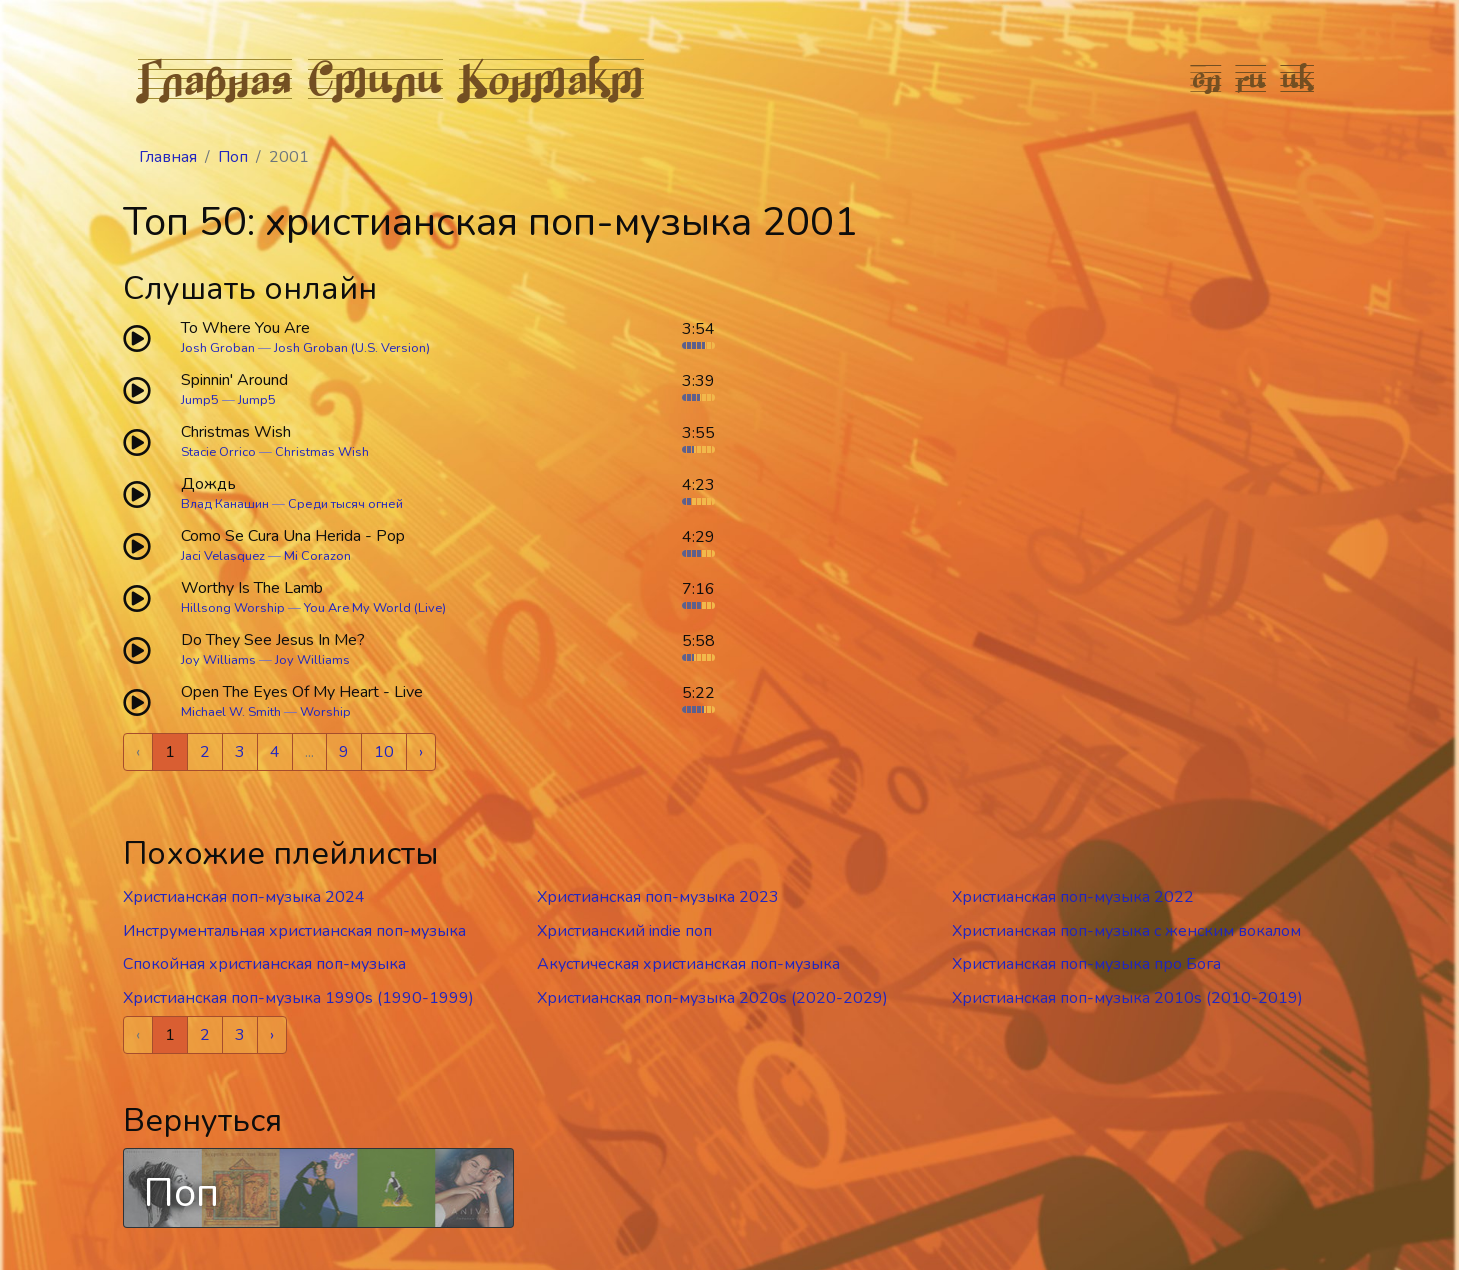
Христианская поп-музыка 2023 (658, 897)
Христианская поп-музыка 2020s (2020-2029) (712, 998)
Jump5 (200, 400)
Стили (375, 78)
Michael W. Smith (231, 712)
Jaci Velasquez (223, 556)
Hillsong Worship (233, 608)
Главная (215, 78)
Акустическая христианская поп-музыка (688, 964)
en (1206, 78)
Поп (233, 157)
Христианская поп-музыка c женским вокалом (1126, 931)
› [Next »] (421, 752)
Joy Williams (218, 660)
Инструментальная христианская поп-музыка (294, 931)
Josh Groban (218, 348)
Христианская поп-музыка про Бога (1086, 964)
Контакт (551, 78)
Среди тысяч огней (345, 504)
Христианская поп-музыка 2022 (1073, 897)
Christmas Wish (322, 452)
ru (1251, 78)
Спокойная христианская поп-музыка (264, 964)
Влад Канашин (225, 504)
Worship (325, 712)
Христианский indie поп (624, 931)
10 (384, 752)
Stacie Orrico (218, 452)
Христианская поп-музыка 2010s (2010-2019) (1127, 998)
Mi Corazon (317, 556)
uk (1298, 78)
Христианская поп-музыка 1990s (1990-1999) (298, 998)
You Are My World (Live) (375, 608)
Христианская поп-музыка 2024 (244, 897)
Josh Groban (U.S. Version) (352, 348)
